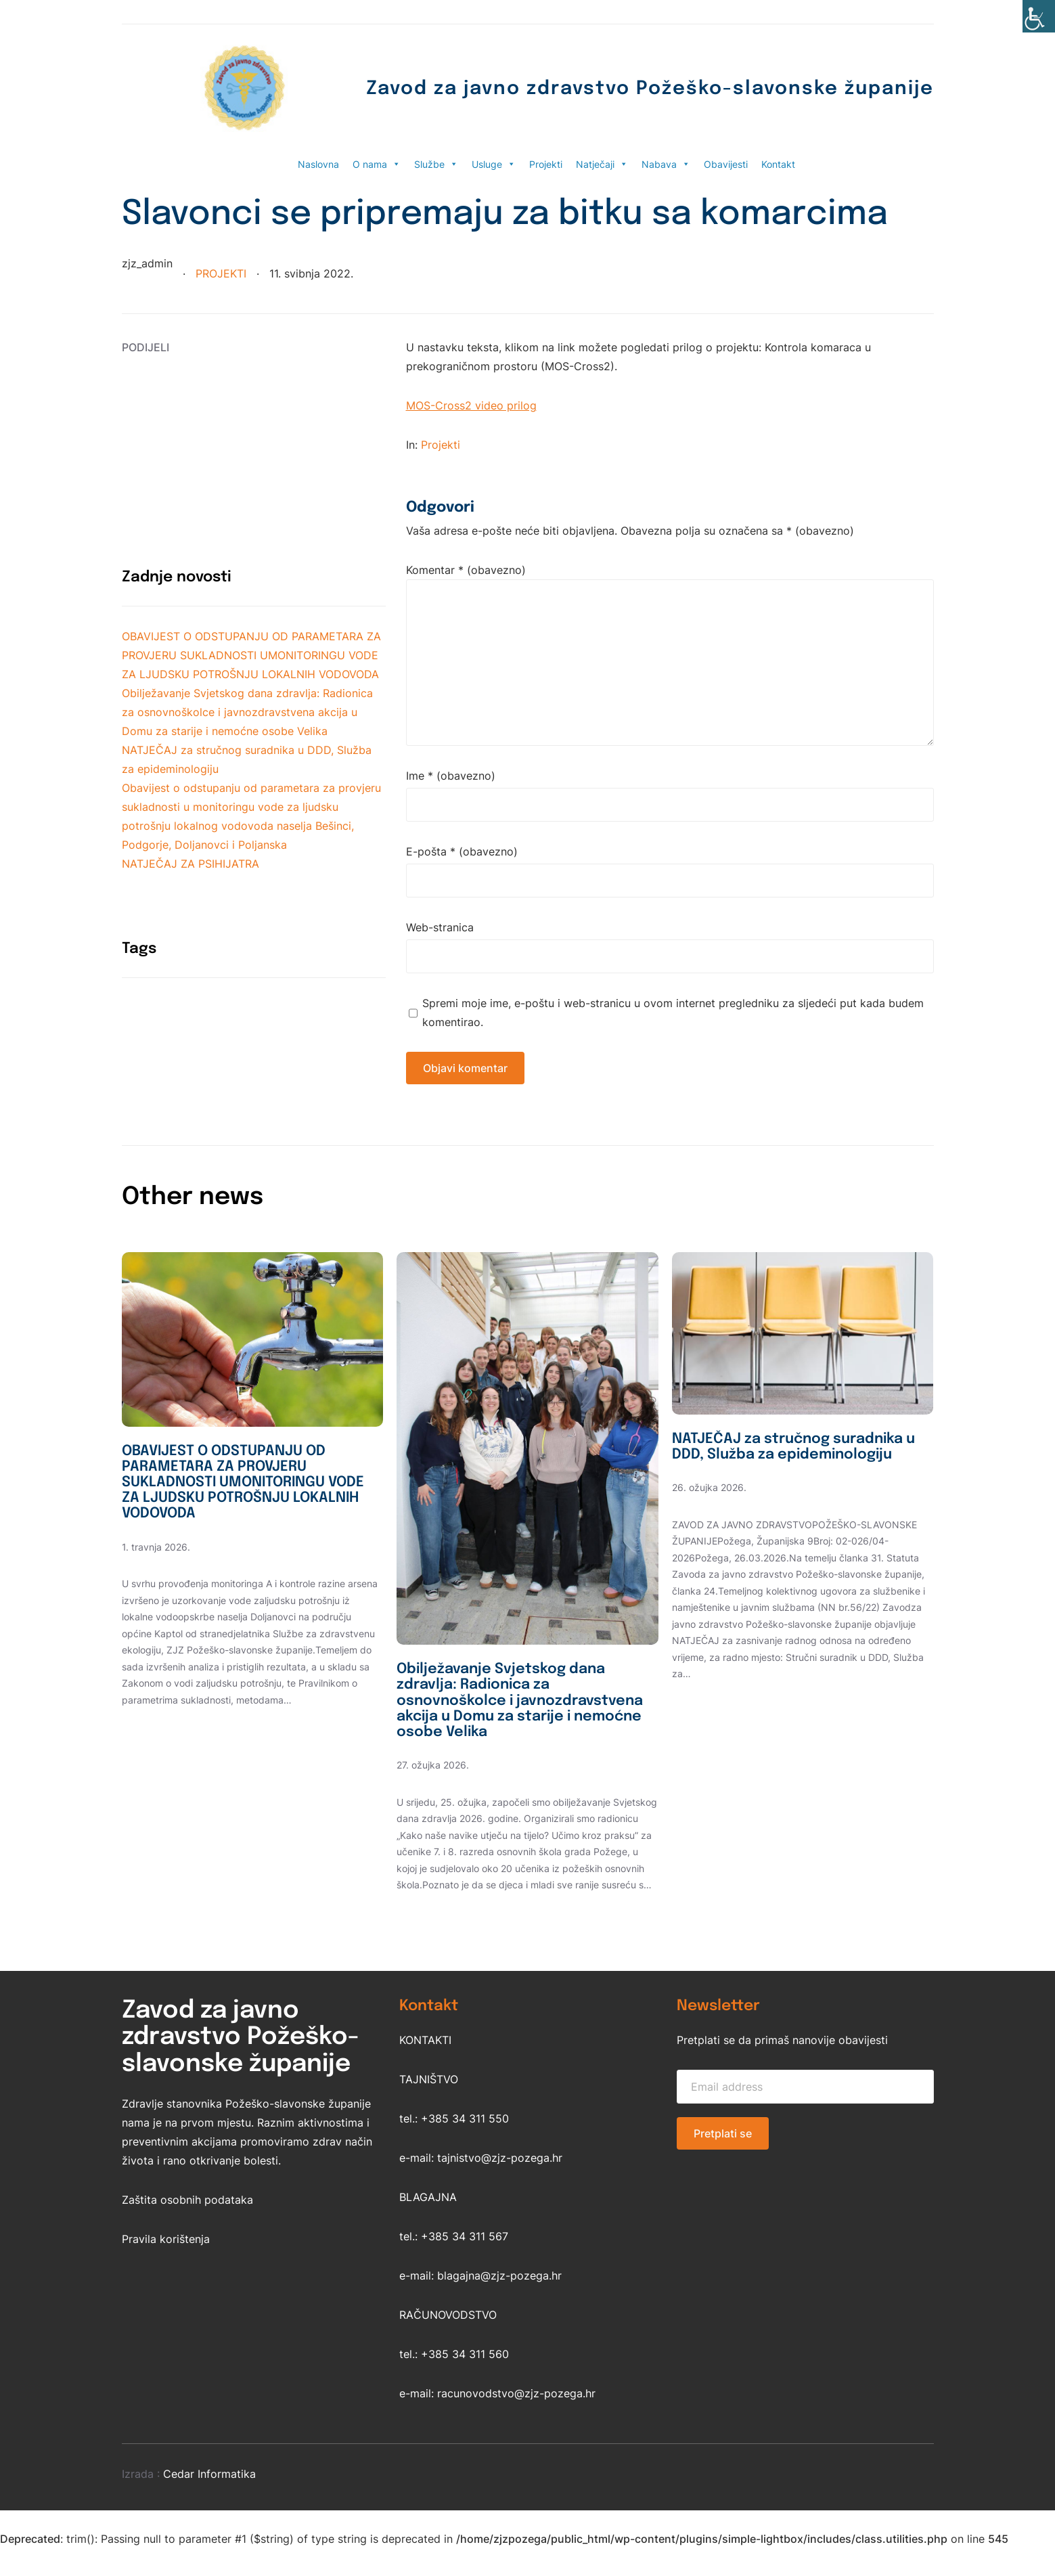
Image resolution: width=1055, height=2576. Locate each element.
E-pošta (462, 851)
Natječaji (602, 164)
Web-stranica (440, 927)
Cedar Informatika (209, 2501)
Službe (436, 164)
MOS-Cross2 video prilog (471, 405)
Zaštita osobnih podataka (187, 2228)
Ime (450, 775)
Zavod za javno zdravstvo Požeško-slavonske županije (610, 88)
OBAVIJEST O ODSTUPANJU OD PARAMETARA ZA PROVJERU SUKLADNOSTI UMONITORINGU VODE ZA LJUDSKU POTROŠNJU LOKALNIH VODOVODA (251, 655)
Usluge (494, 164)
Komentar (466, 570)
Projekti (545, 164)
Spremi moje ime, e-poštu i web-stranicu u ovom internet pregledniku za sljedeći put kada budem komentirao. (673, 1012)
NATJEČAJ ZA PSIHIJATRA (190, 863)
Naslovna (318, 164)
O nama (377, 164)
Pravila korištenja (166, 2267)
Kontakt (778, 164)
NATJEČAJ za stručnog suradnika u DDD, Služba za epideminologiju (780, 1457)
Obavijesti (726, 164)
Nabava (666, 164)
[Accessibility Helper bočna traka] (1039, 16)
